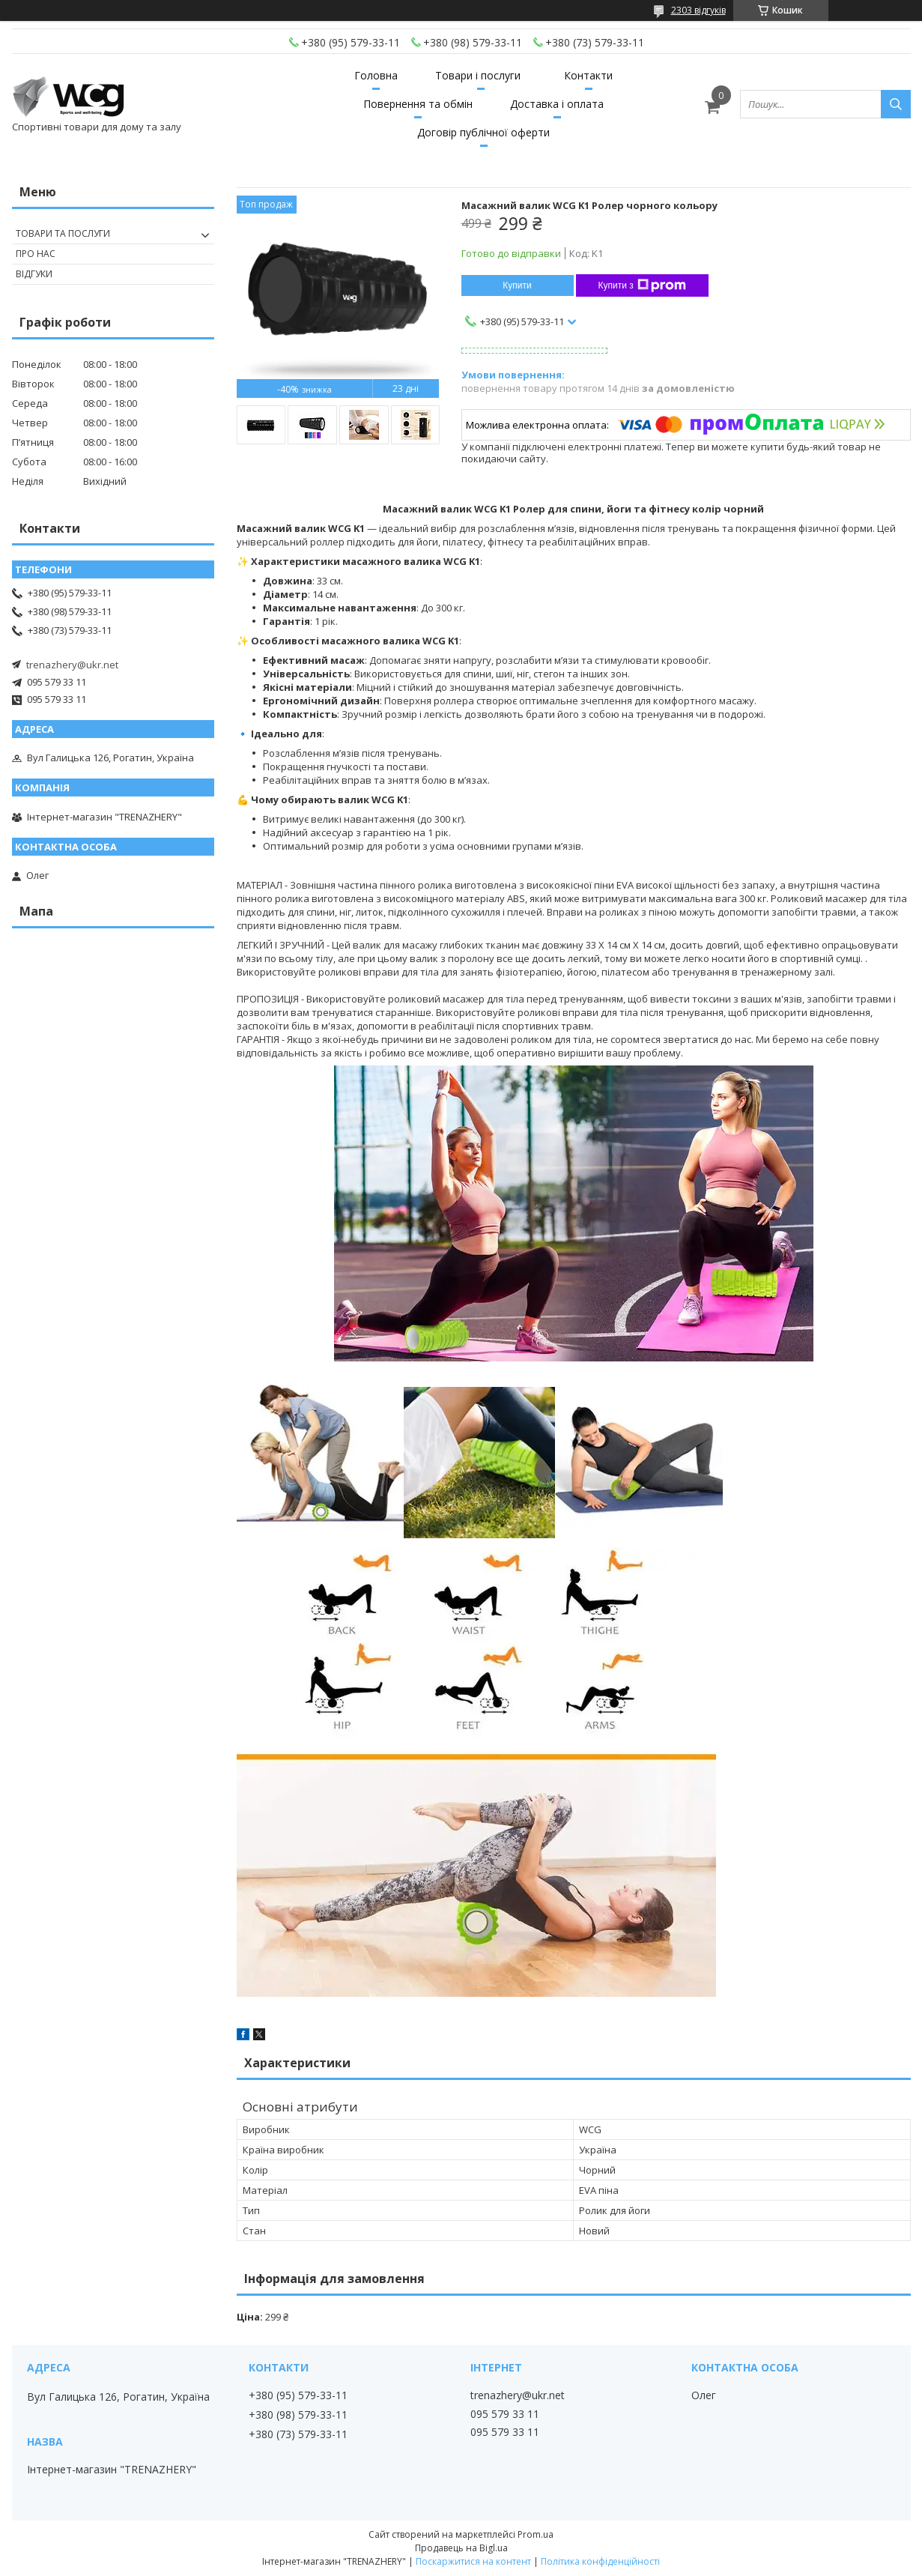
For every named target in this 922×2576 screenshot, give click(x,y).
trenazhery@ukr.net (72, 665)
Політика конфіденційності (600, 2561)
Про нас (35, 253)
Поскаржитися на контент (473, 2561)
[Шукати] (896, 104)
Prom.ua (535, 2534)
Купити (517, 285)
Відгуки (34, 273)
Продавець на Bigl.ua (461, 2548)
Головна (376, 75)
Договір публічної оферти (483, 132)
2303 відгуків (698, 10)
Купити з (642, 285)
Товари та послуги (63, 233)
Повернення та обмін (418, 104)
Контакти (588, 75)
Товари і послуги (478, 75)
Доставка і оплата (557, 104)
